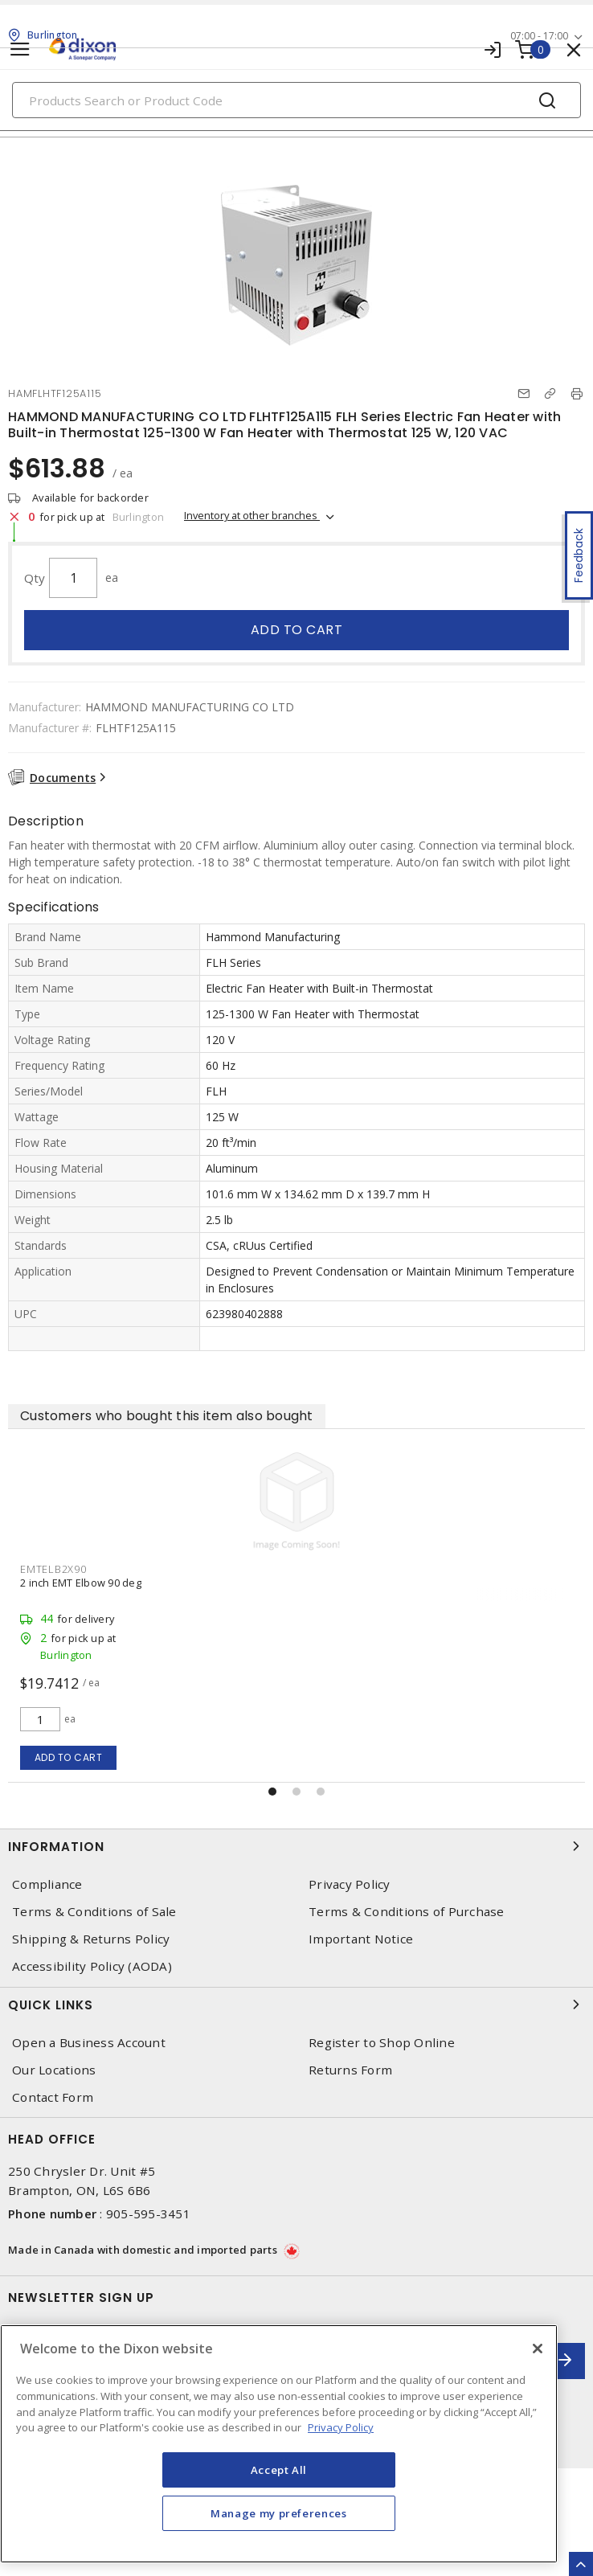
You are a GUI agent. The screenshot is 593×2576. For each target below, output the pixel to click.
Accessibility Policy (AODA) (92, 1966)
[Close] (537, 2348)
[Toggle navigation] (20, 49)
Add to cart (297, 629)
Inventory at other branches (252, 515)
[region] (279, 2443)
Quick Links (296, 2004)
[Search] (296, 100)
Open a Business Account (89, 2042)
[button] (272, 1792)
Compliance (47, 1884)
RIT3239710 (50, 1569)
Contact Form (52, 2097)
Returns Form (350, 2070)
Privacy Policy (350, 1884)
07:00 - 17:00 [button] (539, 36)
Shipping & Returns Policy (91, 1939)
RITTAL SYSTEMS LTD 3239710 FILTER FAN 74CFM (138, 1582)
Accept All (279, 2470)
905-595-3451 (148, 2213)
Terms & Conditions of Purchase (407, 1911)
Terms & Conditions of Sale (94, 1911)
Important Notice (361, 1939)
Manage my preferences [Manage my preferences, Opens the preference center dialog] (279, 2513)
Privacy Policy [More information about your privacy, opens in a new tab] (341, 2427)
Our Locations (54, 2070)
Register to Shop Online (382, 2042)
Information (296, 1846)
